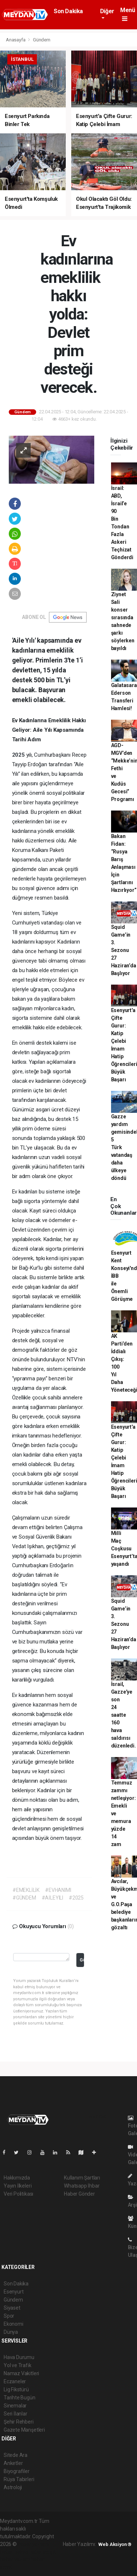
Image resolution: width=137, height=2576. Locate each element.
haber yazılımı (33, 2544)
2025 (19, 755)
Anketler (13, 2463)
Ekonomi (13, 2324)
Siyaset (12, 2308)
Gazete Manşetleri (24, 2430)
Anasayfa (16, 40)
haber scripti (43, 2552)
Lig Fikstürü (16, 2389)
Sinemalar (15, 2406)
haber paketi (14, 2552)
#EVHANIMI (58, 1890)
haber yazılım (15, 2559)
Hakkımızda (17, 2178)
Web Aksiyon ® (115, 2544)
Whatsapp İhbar (81, 2186)
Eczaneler (15, 2381)
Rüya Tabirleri (19, 2479)
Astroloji (13, 2487)
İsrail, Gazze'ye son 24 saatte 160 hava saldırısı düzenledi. (123, 1715)
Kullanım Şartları (82, 2178)
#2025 (76, 1898)
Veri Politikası (18, 2194)
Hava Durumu (19, 2357)
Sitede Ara (15, 2455)
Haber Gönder (79, 2194)
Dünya (11, 2332)
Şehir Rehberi (19, 2422)
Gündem (41, 40)
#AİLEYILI (52, 1898)
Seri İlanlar (15, 2414)
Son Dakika (68, 11)
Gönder (82, 1960)
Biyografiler (17, 2471)
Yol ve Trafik (17, 2365)
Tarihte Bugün (19, 2397)
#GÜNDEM (24, 1898)
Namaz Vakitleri (21, 2373)
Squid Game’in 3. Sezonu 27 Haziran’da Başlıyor (123, 950)
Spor (9, 2316)
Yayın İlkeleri (17, 2186)
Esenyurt (13, 2292)
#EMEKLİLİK (25, 1890)
